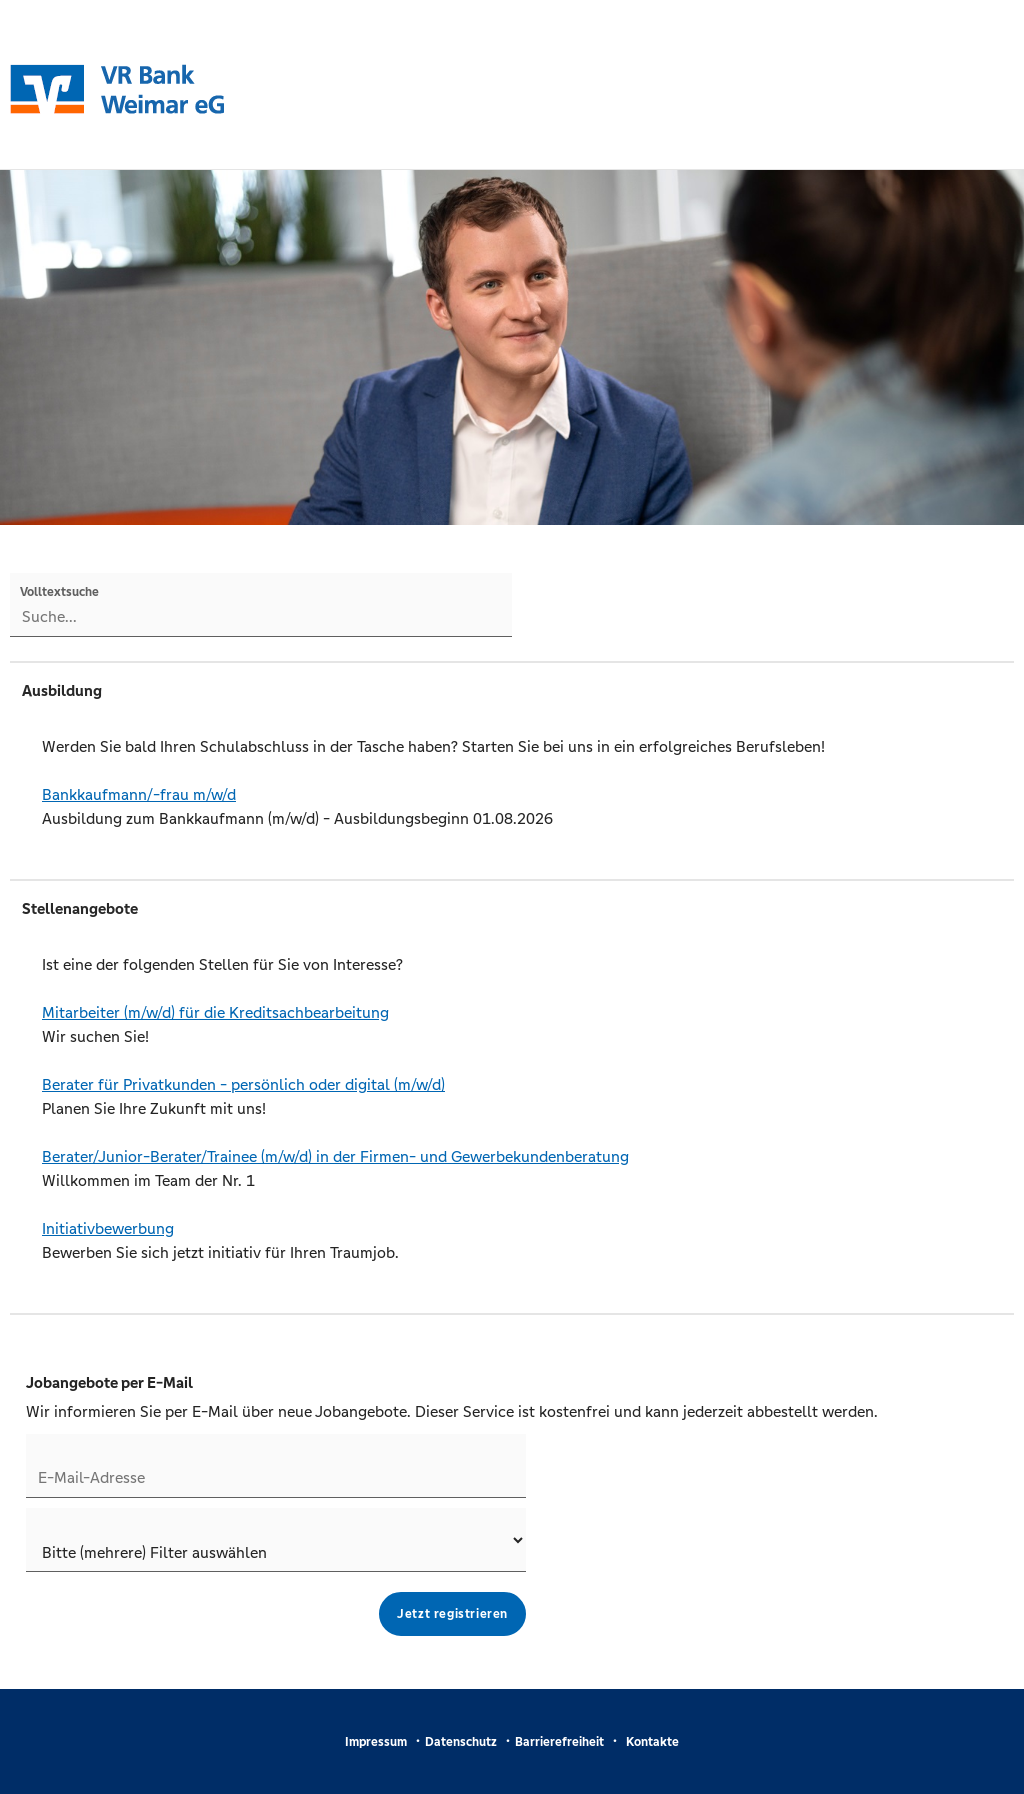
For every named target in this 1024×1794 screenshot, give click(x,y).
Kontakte (652, 1742)
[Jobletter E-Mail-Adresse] (276, 1466)
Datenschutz (461, 1742)
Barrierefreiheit (559, 1742)
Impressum (376, 1742)
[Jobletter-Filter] (276, 1540)
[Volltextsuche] (261, 605)
